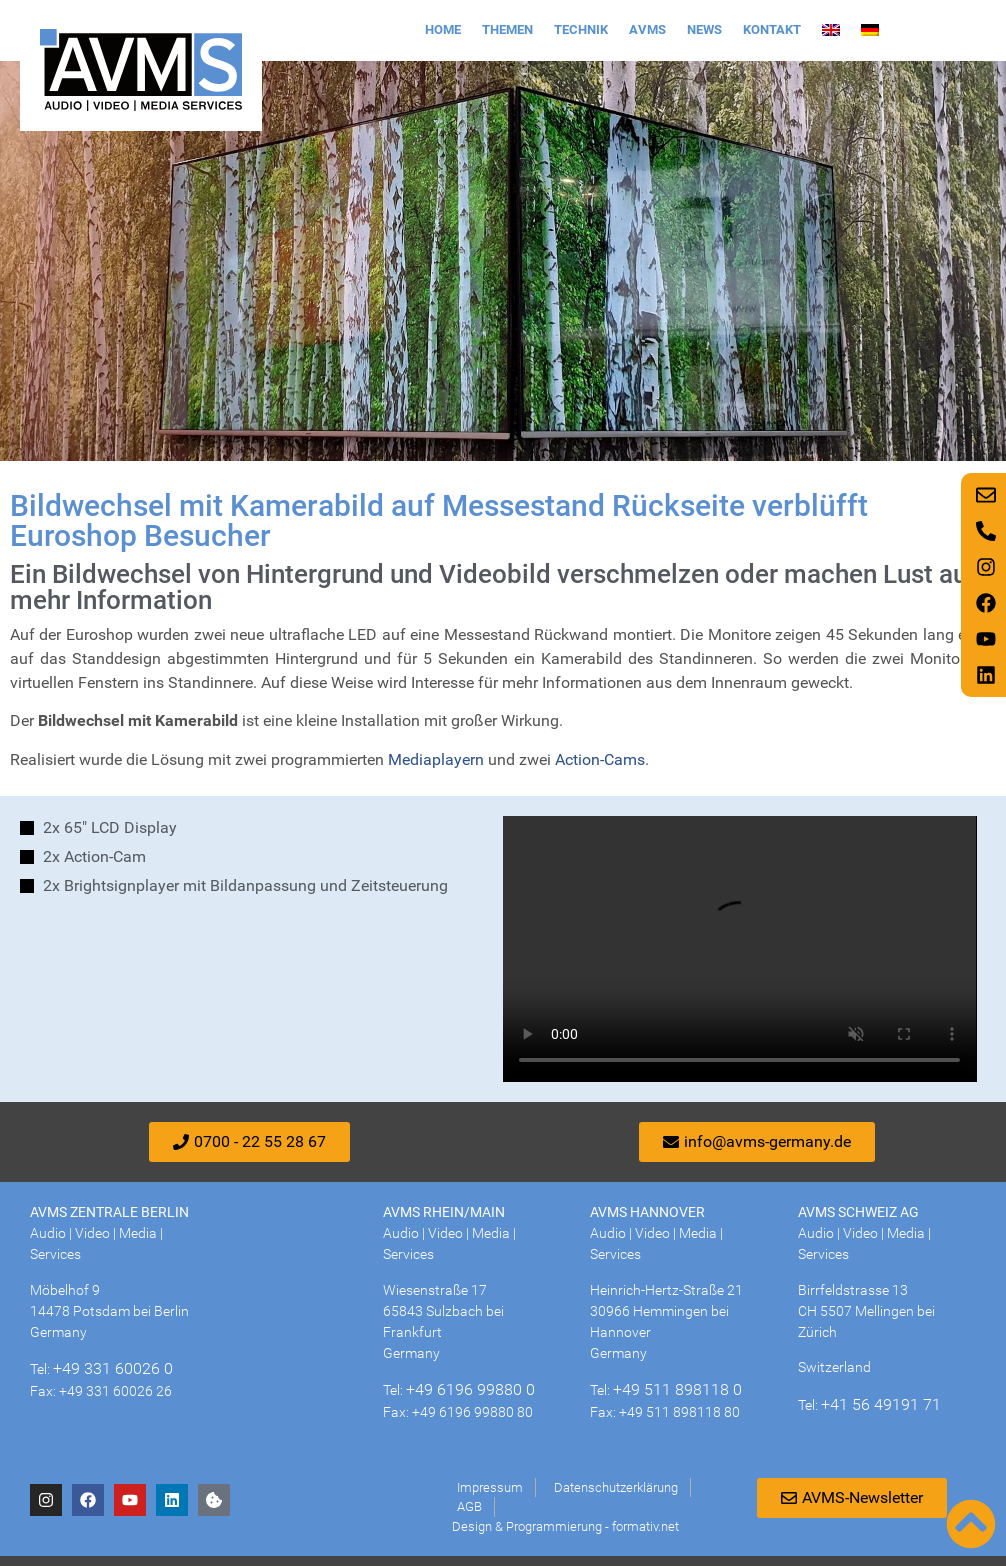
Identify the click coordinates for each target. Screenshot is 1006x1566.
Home (443, 29)
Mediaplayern (436, 759)
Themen (507, 29)
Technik (581, 29)
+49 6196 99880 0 (470, 1389)
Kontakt (772, 29)
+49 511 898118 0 (677, 1389)
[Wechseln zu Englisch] (831, 30)
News (704, 29)
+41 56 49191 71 (881, 1404)
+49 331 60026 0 (113, 1368)
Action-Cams (600, 759)
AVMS (647, 29)
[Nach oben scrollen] (971, 1524)
